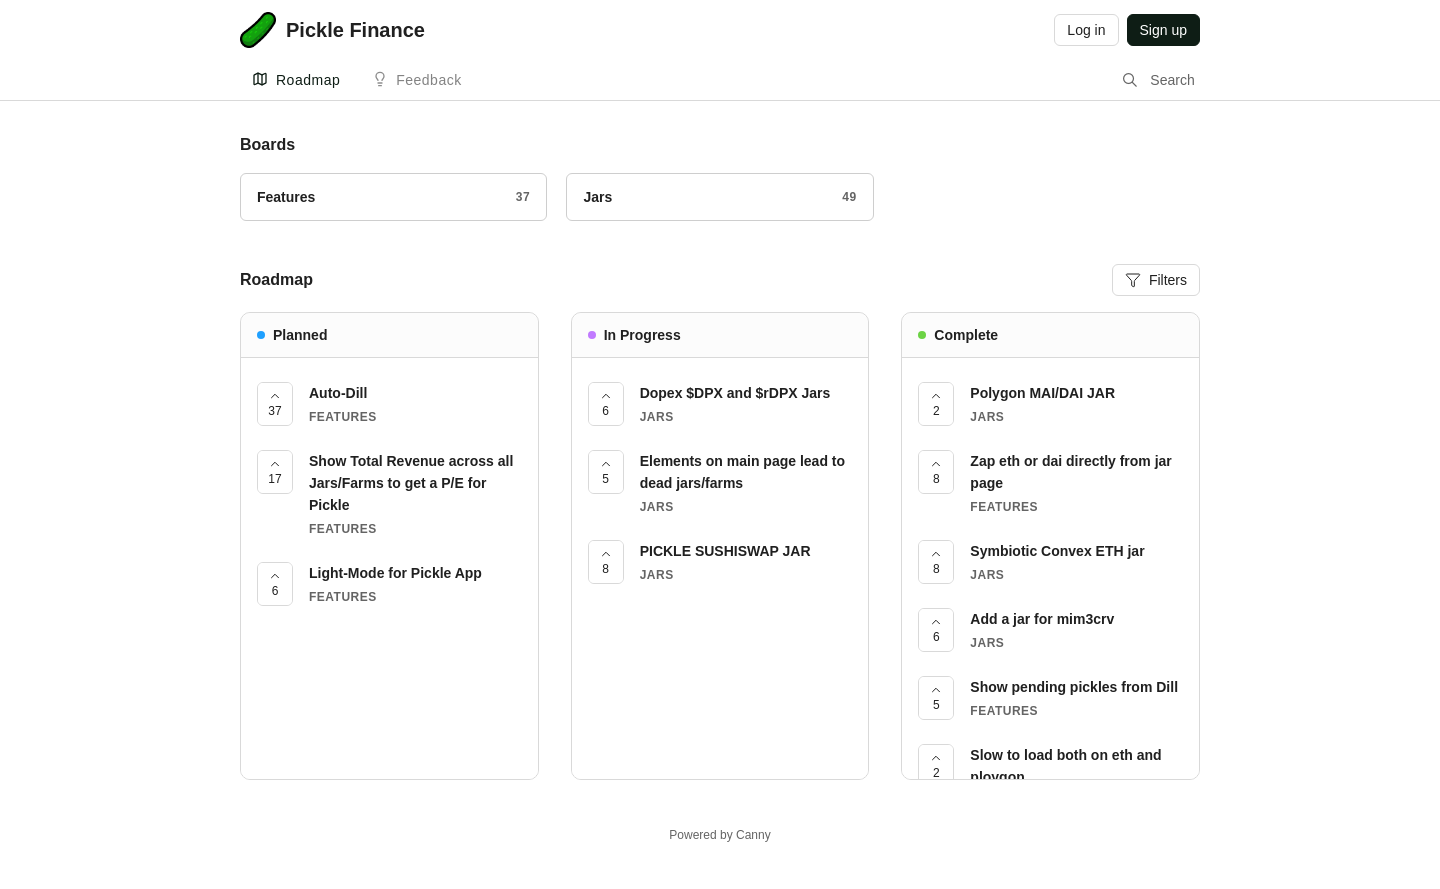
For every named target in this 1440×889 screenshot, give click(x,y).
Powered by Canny (719, 835)
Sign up (1163, 30)
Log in (1086, 30)
